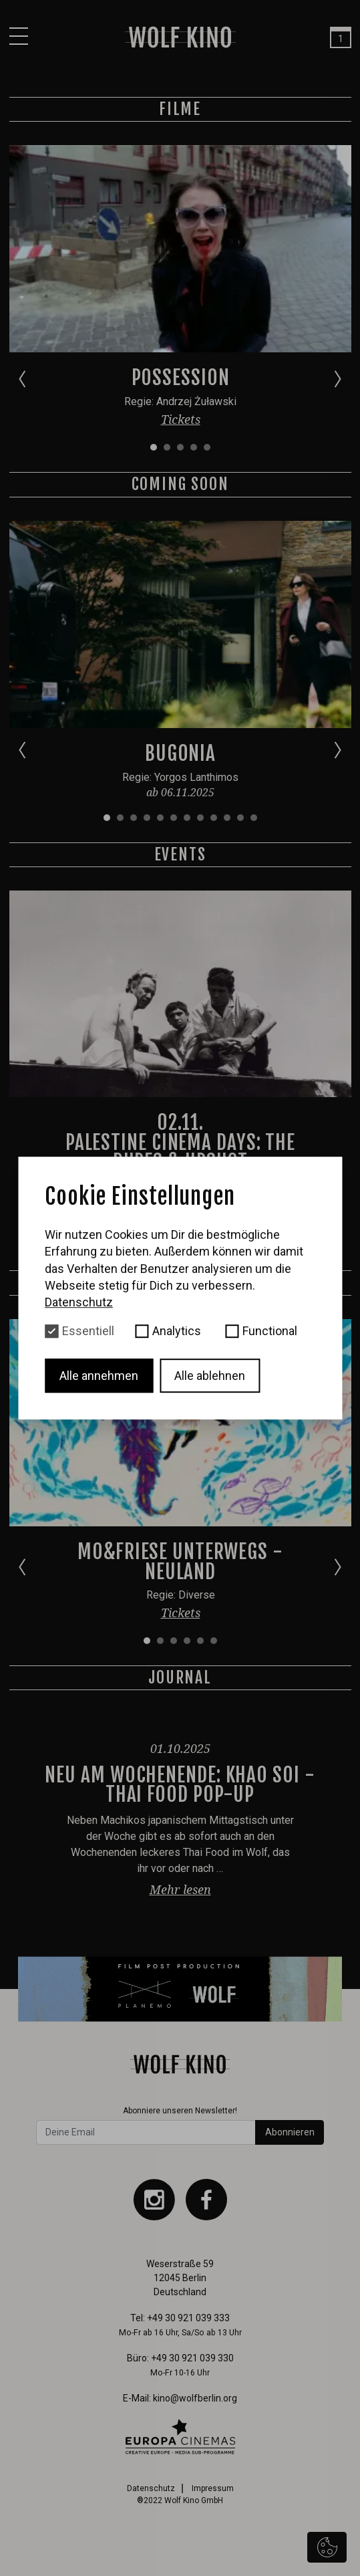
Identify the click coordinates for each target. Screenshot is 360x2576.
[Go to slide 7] (186, 817)
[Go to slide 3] (179, 447)
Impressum (213, 2488)
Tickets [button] (180, 419)
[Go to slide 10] (226, 817)
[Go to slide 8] (199, 817)
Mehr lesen (180, 1889)
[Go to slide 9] (213, 817)
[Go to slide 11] (239, 817)
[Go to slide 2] (166, 447)
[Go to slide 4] (193, 447)
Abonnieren (290, 2132)
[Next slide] (338, 377)
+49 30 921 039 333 (188, 2318)
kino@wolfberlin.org (195, 2398)
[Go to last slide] (22, 377)
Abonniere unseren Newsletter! (180, 2110)
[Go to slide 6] (173, 817)
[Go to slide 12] (253, 817)
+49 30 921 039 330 (192, 2358)
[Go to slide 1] (153, 447)
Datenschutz (151, 2488)
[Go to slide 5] (206, 447)
